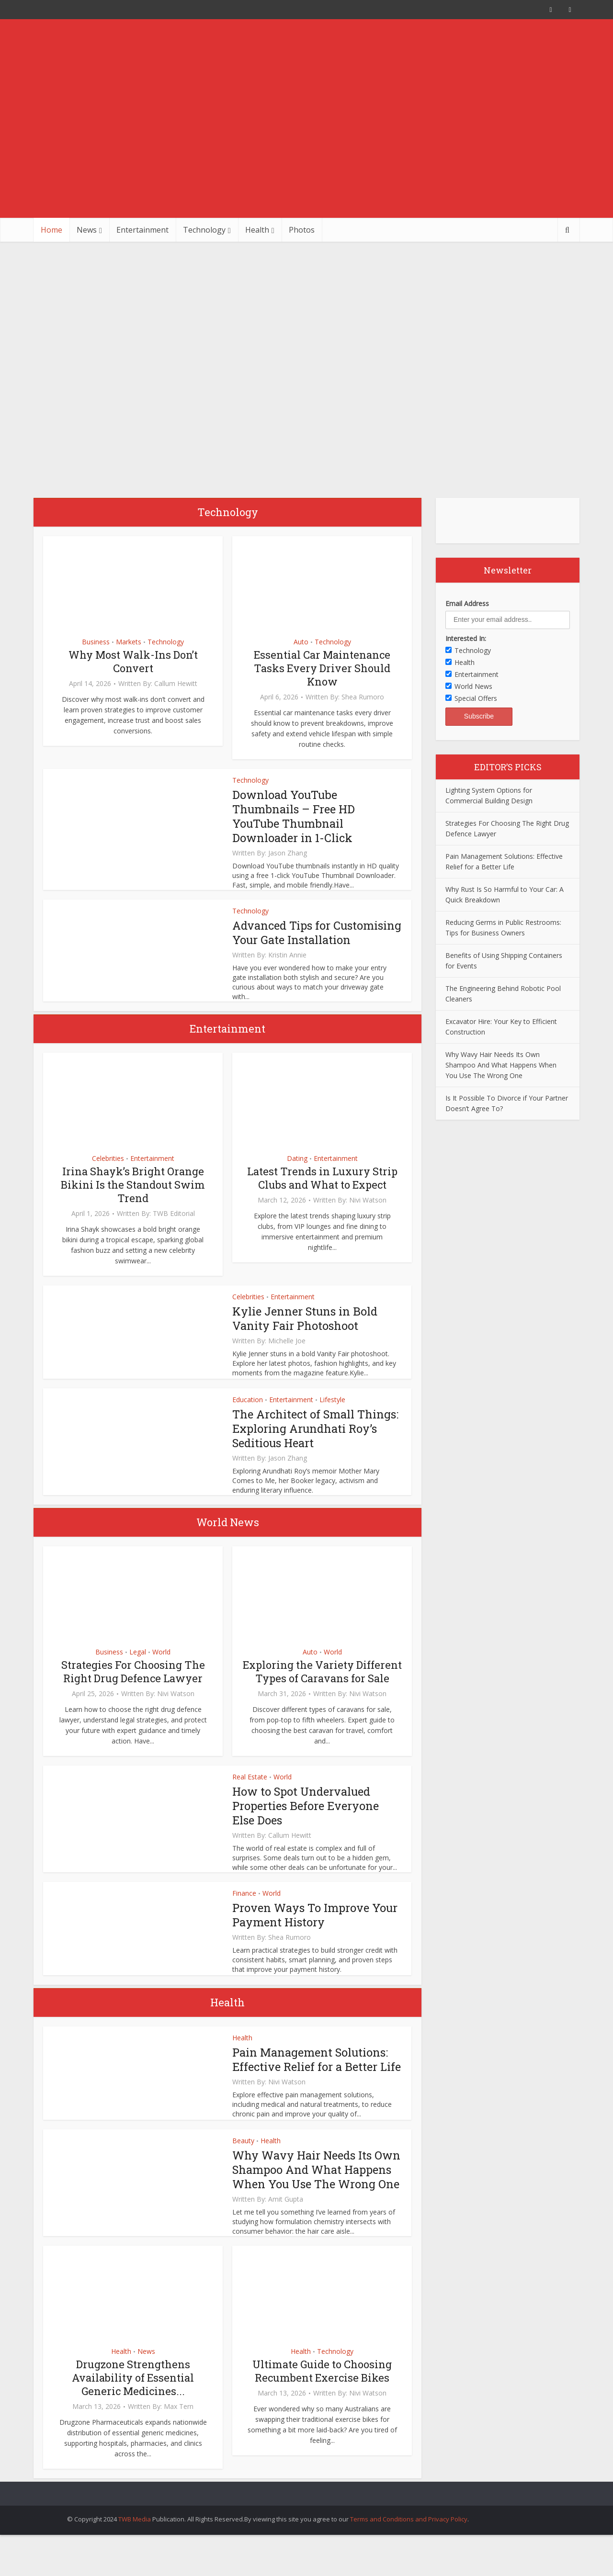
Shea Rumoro (362, 697)
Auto (301, 641)
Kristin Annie (287, 969)
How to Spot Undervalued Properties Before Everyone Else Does (305, 1820)
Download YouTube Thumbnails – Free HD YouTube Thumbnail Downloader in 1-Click (294, 816)
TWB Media (134, 2547)
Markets (128, 641)
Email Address (467, 603)
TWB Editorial (174, 1228)
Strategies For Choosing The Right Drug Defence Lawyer (133, 1685)
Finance (244, 1907)
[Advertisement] (306, 146)
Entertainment (142, 230)
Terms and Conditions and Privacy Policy (408, 2547)
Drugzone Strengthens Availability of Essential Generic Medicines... (133, 2406)
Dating (297, 1172)
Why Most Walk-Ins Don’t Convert (133, 661)
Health (257, 230)
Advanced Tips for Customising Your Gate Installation (294, 940)
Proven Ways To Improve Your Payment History (315, 1929)
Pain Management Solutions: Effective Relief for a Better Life (316, 2074)
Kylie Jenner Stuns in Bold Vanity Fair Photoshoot (305, 1333)
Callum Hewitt (175, 683)
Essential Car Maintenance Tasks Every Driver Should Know (322, 668)
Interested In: (465, 638)
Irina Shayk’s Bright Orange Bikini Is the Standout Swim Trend (133, 1199)
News (87, 230)
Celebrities (108, 1172)
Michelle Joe (287, 1355)
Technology (204, 230)
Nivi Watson (367, 1214)
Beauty (243, 2155)
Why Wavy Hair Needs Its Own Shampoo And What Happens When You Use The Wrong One (309, 2191)
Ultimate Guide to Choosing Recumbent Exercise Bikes (322, 2399)
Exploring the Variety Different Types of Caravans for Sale (322, 1685)
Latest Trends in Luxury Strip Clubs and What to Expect (322, 1192)
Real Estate (249, 1791)
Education (247, 1413)
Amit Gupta (285, 2228)
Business (96, 641)
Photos (302, 230)
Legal (137, 1666)
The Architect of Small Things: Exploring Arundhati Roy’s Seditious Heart (315, 1443)
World (161, 1666)
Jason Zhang (287, 853)
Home (51, 230)
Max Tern (178, 2435)
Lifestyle (332, 1413)
